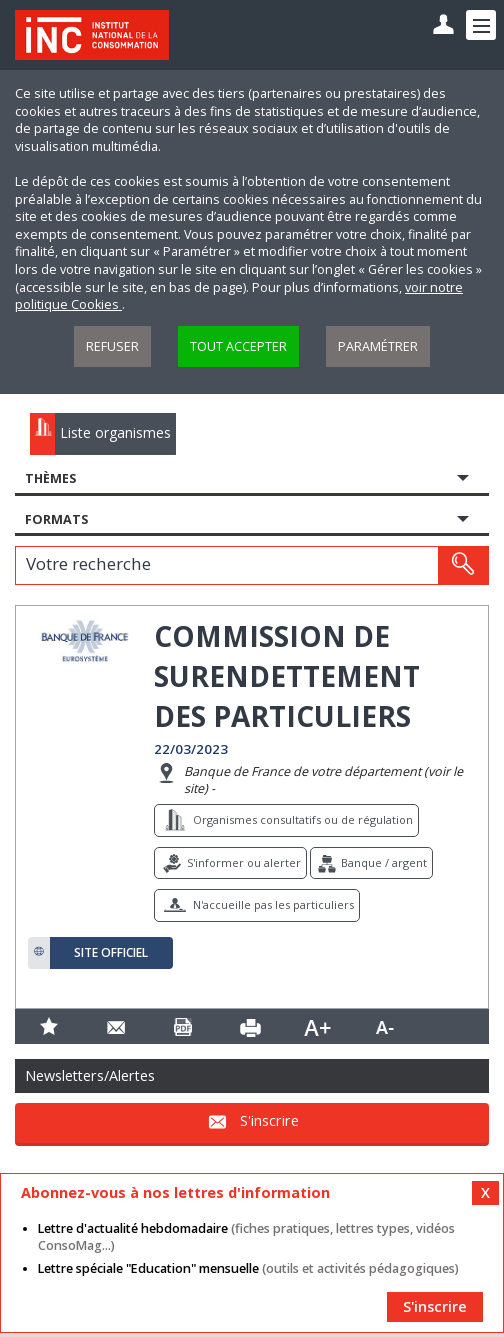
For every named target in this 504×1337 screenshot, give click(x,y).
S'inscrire (269, 1121)
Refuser (112, 346)
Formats (56, 519)
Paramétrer (378, 346)
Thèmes (50, 478)
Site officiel (111, 953)
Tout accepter (238, 346)
